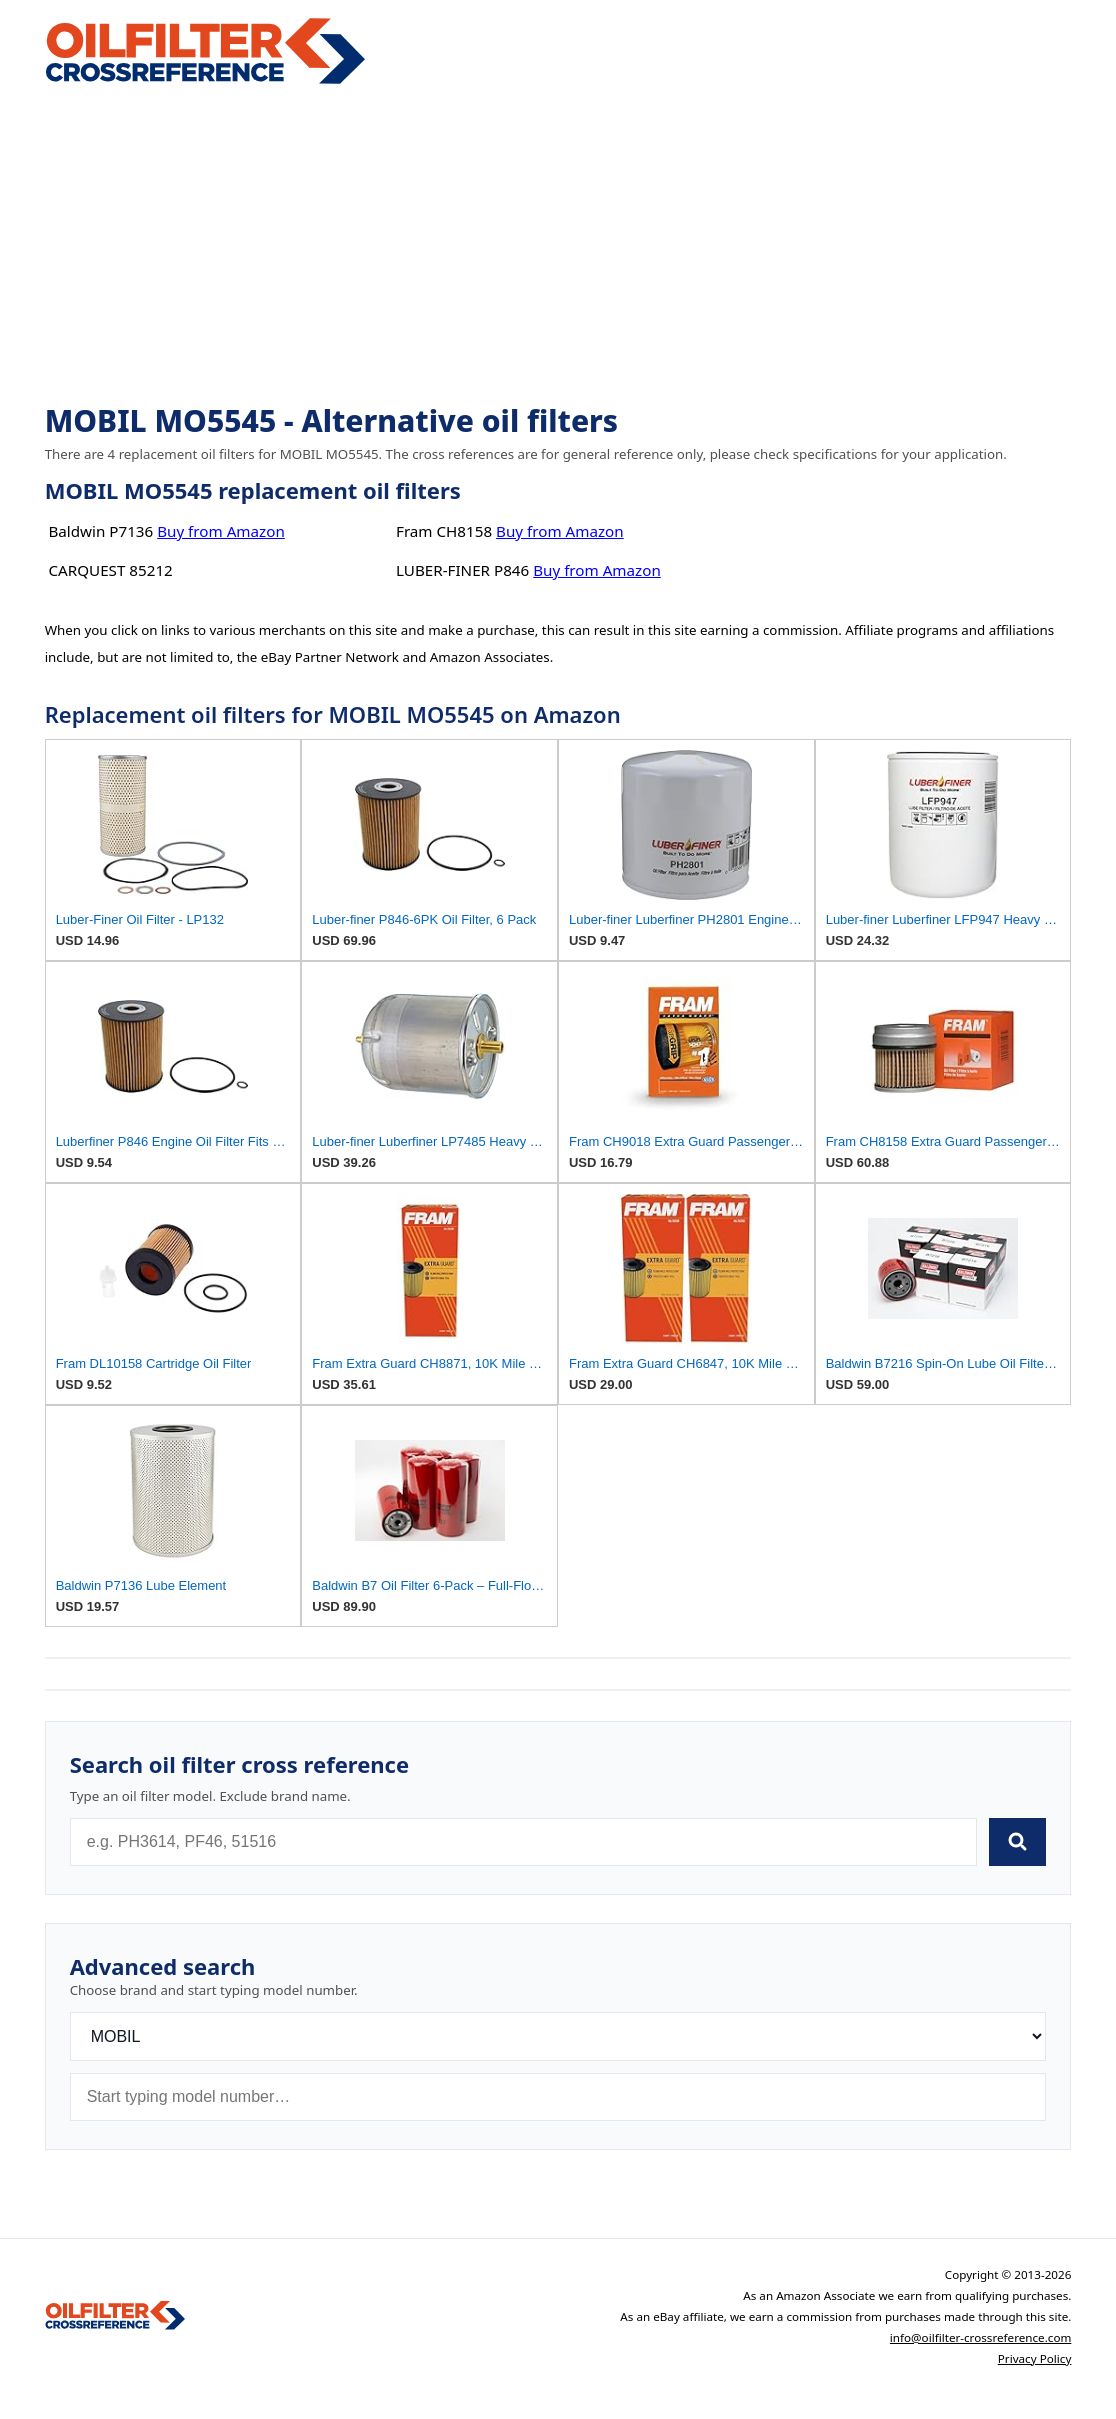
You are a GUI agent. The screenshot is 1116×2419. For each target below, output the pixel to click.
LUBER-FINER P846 (462, 570)
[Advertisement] (558, 246)
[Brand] (558, 2036)
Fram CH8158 (444, 531)
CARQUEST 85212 (110, 570)
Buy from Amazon (221, 531)
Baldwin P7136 (100, 531)
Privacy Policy (1035, 2358)
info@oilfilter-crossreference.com (981, 2337)
